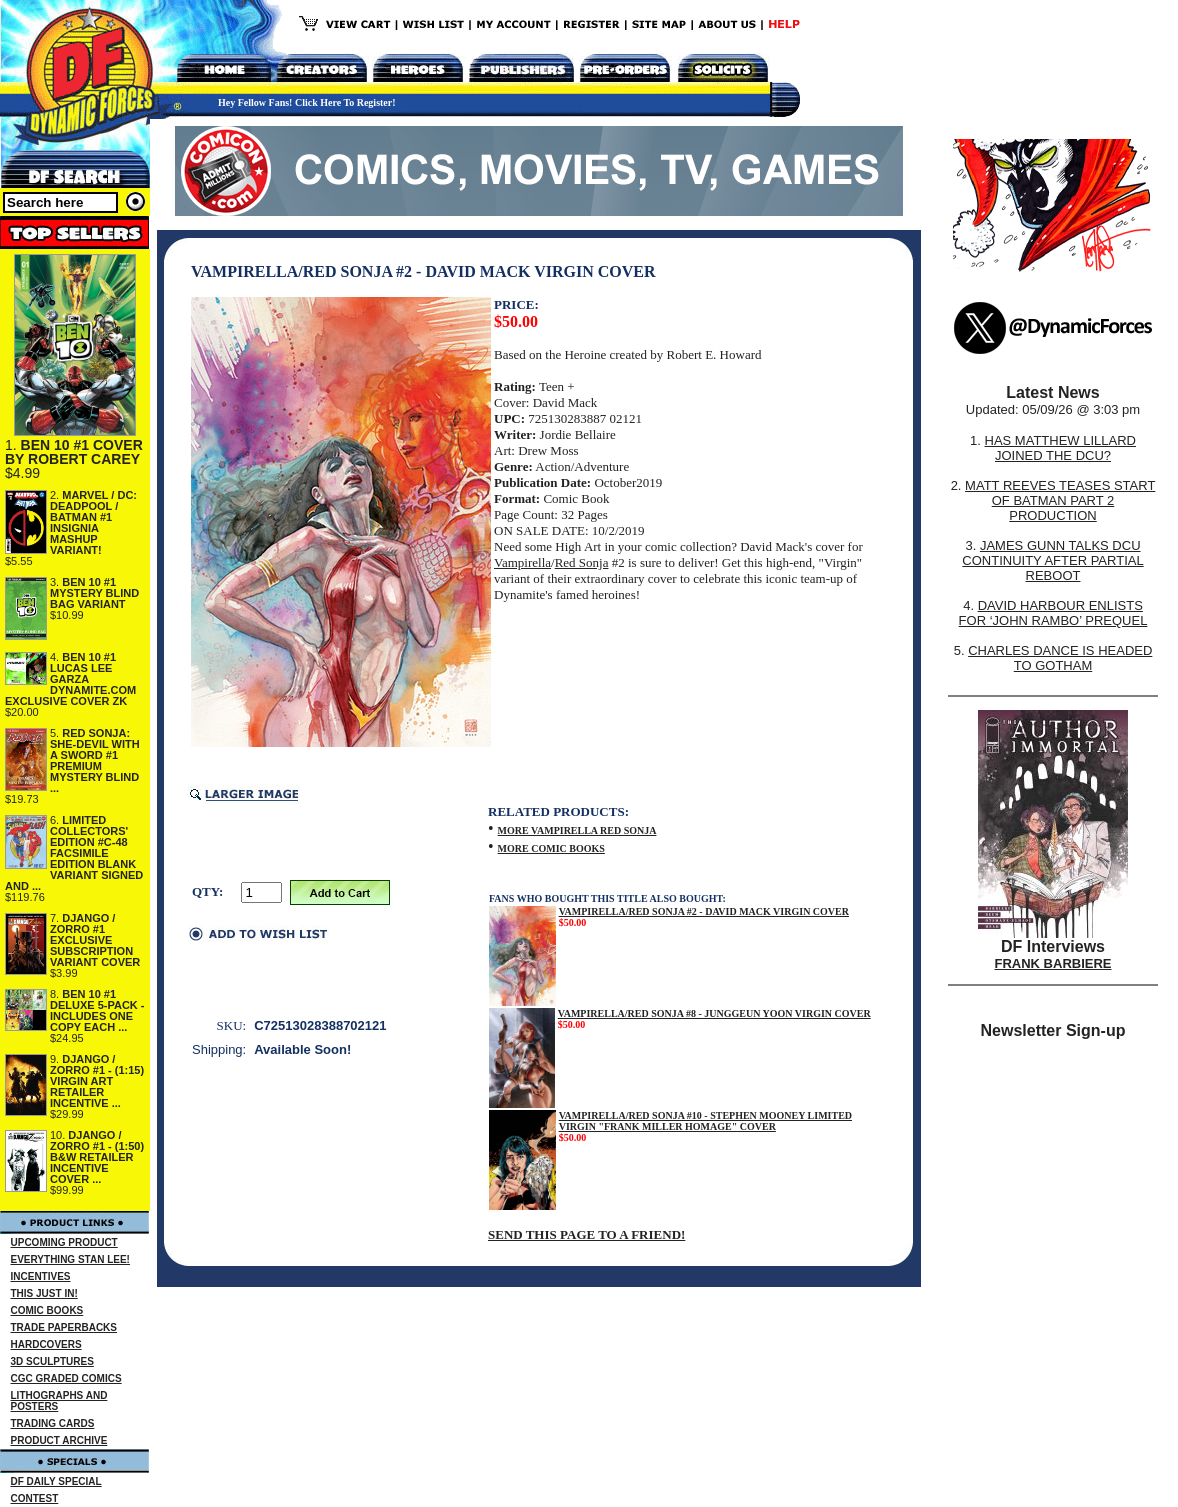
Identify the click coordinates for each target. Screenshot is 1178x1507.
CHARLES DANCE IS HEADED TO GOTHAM (1060, 658)
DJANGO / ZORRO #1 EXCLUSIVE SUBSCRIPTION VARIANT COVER (95, 940)
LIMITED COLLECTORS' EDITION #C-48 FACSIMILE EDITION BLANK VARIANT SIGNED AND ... (74, 853)
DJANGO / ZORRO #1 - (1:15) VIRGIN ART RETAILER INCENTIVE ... (97, 1081)
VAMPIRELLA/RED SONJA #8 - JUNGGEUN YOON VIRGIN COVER (714, 1013)
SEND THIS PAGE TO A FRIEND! (586, 1234)
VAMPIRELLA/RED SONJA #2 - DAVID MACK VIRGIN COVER (704, 911)
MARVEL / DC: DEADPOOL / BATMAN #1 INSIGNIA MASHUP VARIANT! (93, 522)
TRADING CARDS (53, 1423)
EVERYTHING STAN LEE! (70, 1259)
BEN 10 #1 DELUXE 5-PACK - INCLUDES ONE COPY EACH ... (97, 1010)
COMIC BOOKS (47, 1310)
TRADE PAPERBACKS (64, 1327)
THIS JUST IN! (44, 1293)
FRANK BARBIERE (1053, 963)
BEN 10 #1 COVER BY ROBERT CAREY (74, 452)
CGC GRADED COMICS (66, 1378)
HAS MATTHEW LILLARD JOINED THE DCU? (1060, 448)
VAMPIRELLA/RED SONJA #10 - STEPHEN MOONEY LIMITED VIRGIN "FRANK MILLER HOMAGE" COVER (705, 1121)
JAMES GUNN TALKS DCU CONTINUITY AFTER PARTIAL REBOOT (1052, 560)
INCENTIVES (41, 1276)
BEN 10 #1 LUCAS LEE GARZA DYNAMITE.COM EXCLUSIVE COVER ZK (70, 679)
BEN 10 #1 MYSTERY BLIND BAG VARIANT (94, 593)
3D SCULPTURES (52, 1361)
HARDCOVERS (46, 1344)
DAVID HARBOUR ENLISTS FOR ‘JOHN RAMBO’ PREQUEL (1053, 613)
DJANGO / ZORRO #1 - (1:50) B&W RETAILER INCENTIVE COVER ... (97, 1157)
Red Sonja (582, 562)
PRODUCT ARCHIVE (59, 1440)
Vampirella (522, 562)
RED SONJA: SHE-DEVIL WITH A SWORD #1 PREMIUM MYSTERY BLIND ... (95, 760)
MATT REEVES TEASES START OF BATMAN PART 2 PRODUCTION (1060, 500)
